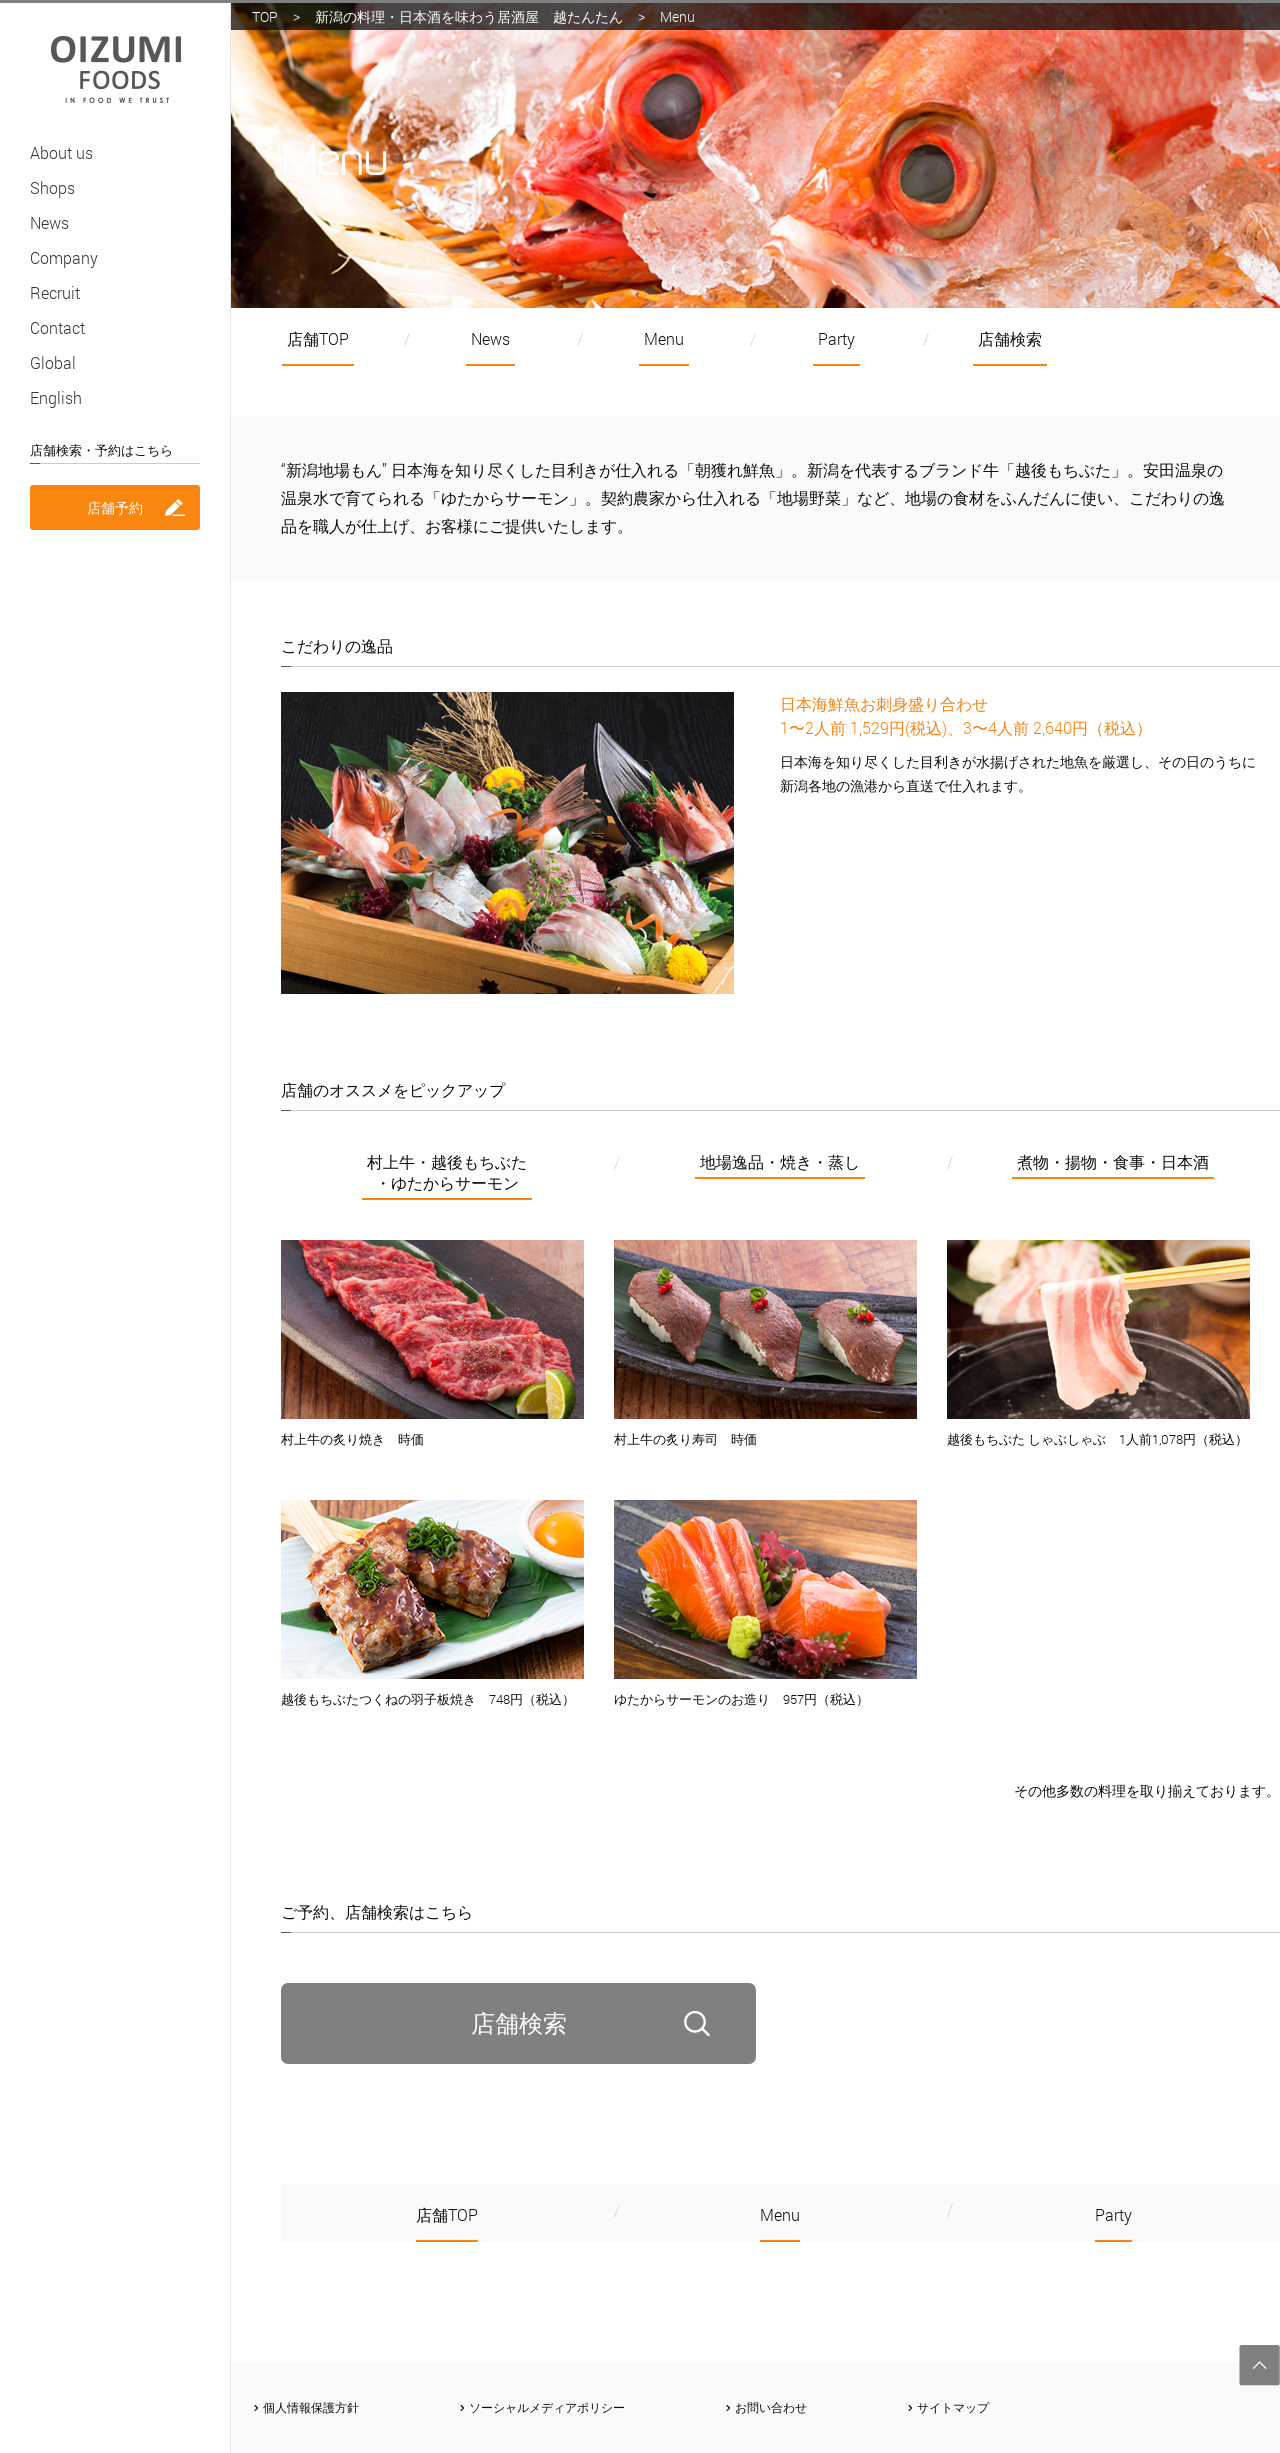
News (49, 222)
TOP (265, 16)
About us (61, 152)
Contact (57, 327)
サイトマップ (953, 2407)
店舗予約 (136, 507)
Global (53, 362)
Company (64, 257)
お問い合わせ (771, 2407)
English (56, 397)
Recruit (55, 292)
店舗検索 (1010, 338)
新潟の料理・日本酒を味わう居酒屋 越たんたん (469, 16)
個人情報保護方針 (311, 2407)
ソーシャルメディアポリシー (547, 2407)
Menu (664, 338)
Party (836, 338)
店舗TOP (318, 338)
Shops (52, 187)
